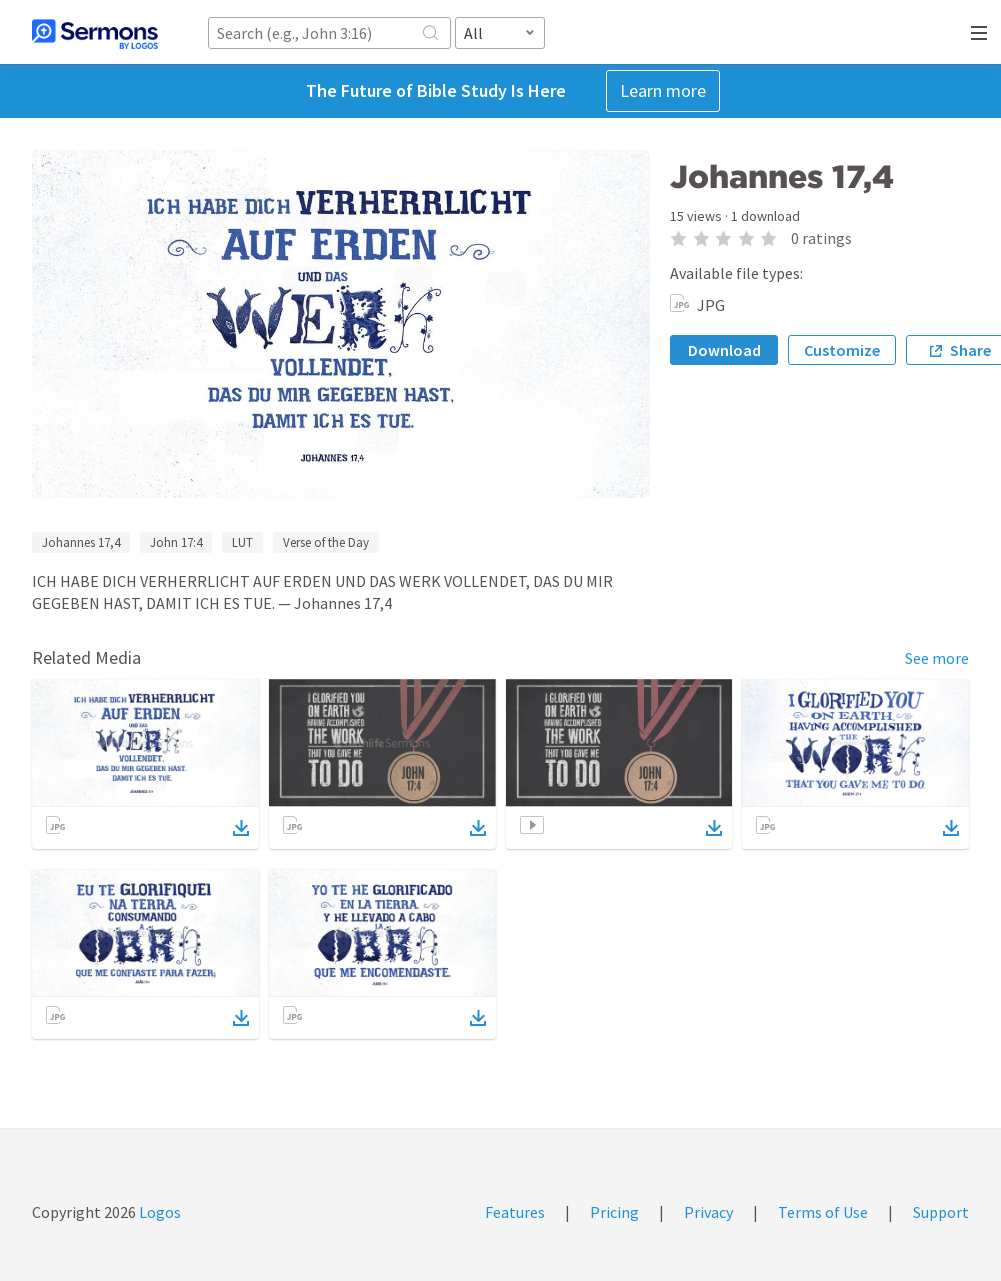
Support (941, 1212)
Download (724, 350)
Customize (842, 350)
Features (515, 1212)
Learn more (663, 90)
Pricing (614, 1212)
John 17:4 (176, 542)
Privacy (708, 1212)
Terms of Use (823, 1212)
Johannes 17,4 (81, 542)
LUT (242, 542)
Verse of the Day (326, 542)
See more (937, 658)
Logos (158, 1212)
